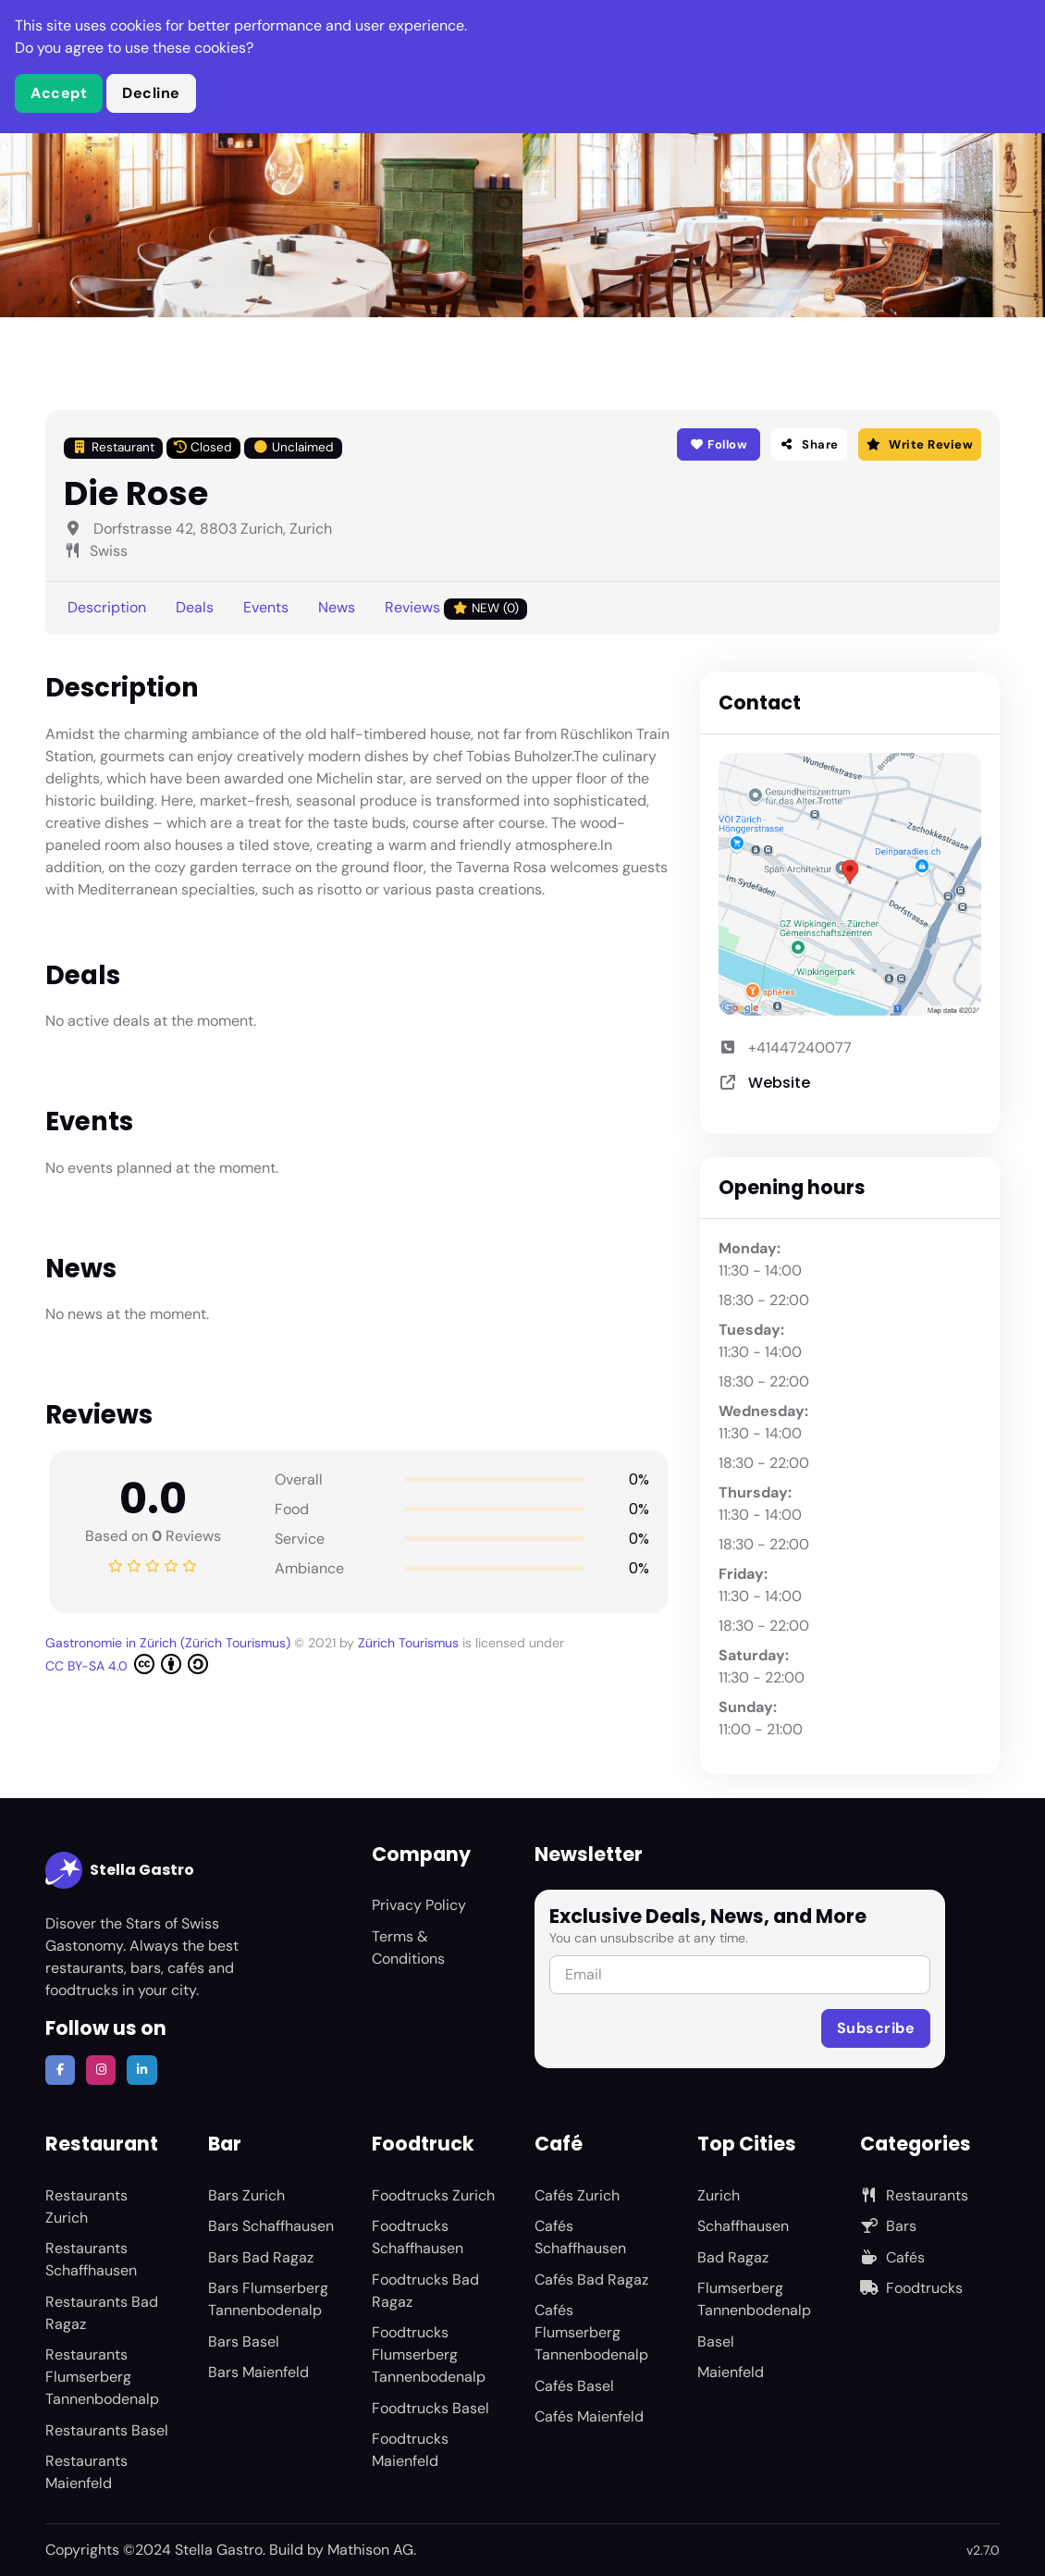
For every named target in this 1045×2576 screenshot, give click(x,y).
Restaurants (914, 2195)
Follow (719, 444)
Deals (195, 607)
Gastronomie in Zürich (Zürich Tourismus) (169, 1642)
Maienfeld (730, 2372)
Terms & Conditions (408, 1947)
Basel (715, 2341)
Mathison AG (370, 2549)
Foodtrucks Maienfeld (410, 2450)
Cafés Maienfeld (589, 2416)
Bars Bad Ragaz (261, 2257)
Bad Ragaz (732, 2257)
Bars (888, 2226)
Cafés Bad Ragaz (591, 2279)
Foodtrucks (911, 2288)
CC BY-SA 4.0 (126, 1664)
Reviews (456, 608)
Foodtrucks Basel (430, 2408)
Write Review (920, 444)
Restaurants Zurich (86, 2206)
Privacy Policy (419, 1905)
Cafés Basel (574, 2386)
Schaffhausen (743, 2226)
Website (779, 1082)
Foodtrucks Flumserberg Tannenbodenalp (429, 2354)
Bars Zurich (246, 2195)
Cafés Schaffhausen (580, 2237)
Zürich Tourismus (410, 1642)
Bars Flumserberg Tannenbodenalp (268, 2299)
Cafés (892, 2257)
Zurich (718, 2195)
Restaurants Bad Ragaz (101, 2313)
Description (107, 607)
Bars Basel (243, 2341)
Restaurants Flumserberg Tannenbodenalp (102, 2377)
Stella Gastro (119, 1870)
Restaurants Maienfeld (86, 2472)
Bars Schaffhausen (271, 2226)
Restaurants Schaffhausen (91, 2259)
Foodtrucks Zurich (433, 2195)
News (336, 607)
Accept (59, 93)
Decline (151, 93)
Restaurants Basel (106, 2430)
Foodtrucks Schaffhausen (417, 2237)
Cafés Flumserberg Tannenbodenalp (591, 2332)
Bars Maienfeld (258, 2372)
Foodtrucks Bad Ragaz (425, 2290)
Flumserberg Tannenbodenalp (754, 2299)
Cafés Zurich (577, 2195)
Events (266, 607)
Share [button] (809, 444)
